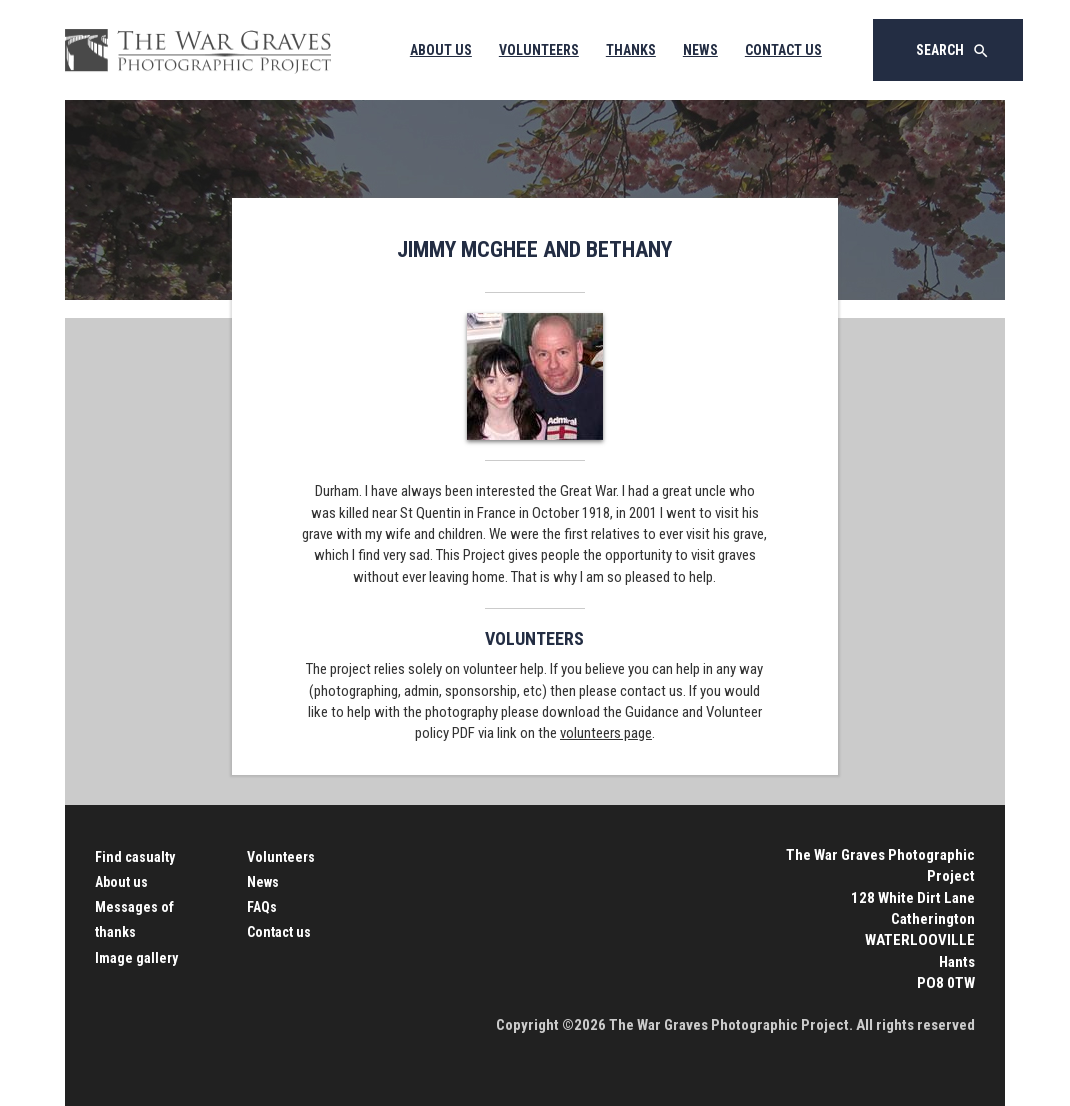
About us (121, 882)
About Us (441, 50)
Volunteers (539, 50)
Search (953, 51)
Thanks (631, 50)
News (700, 50)
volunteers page (606, 733)
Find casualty (135, 857)
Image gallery (136, 958)
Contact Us (783, 50)
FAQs (262, 907)
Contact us (279, 932)
